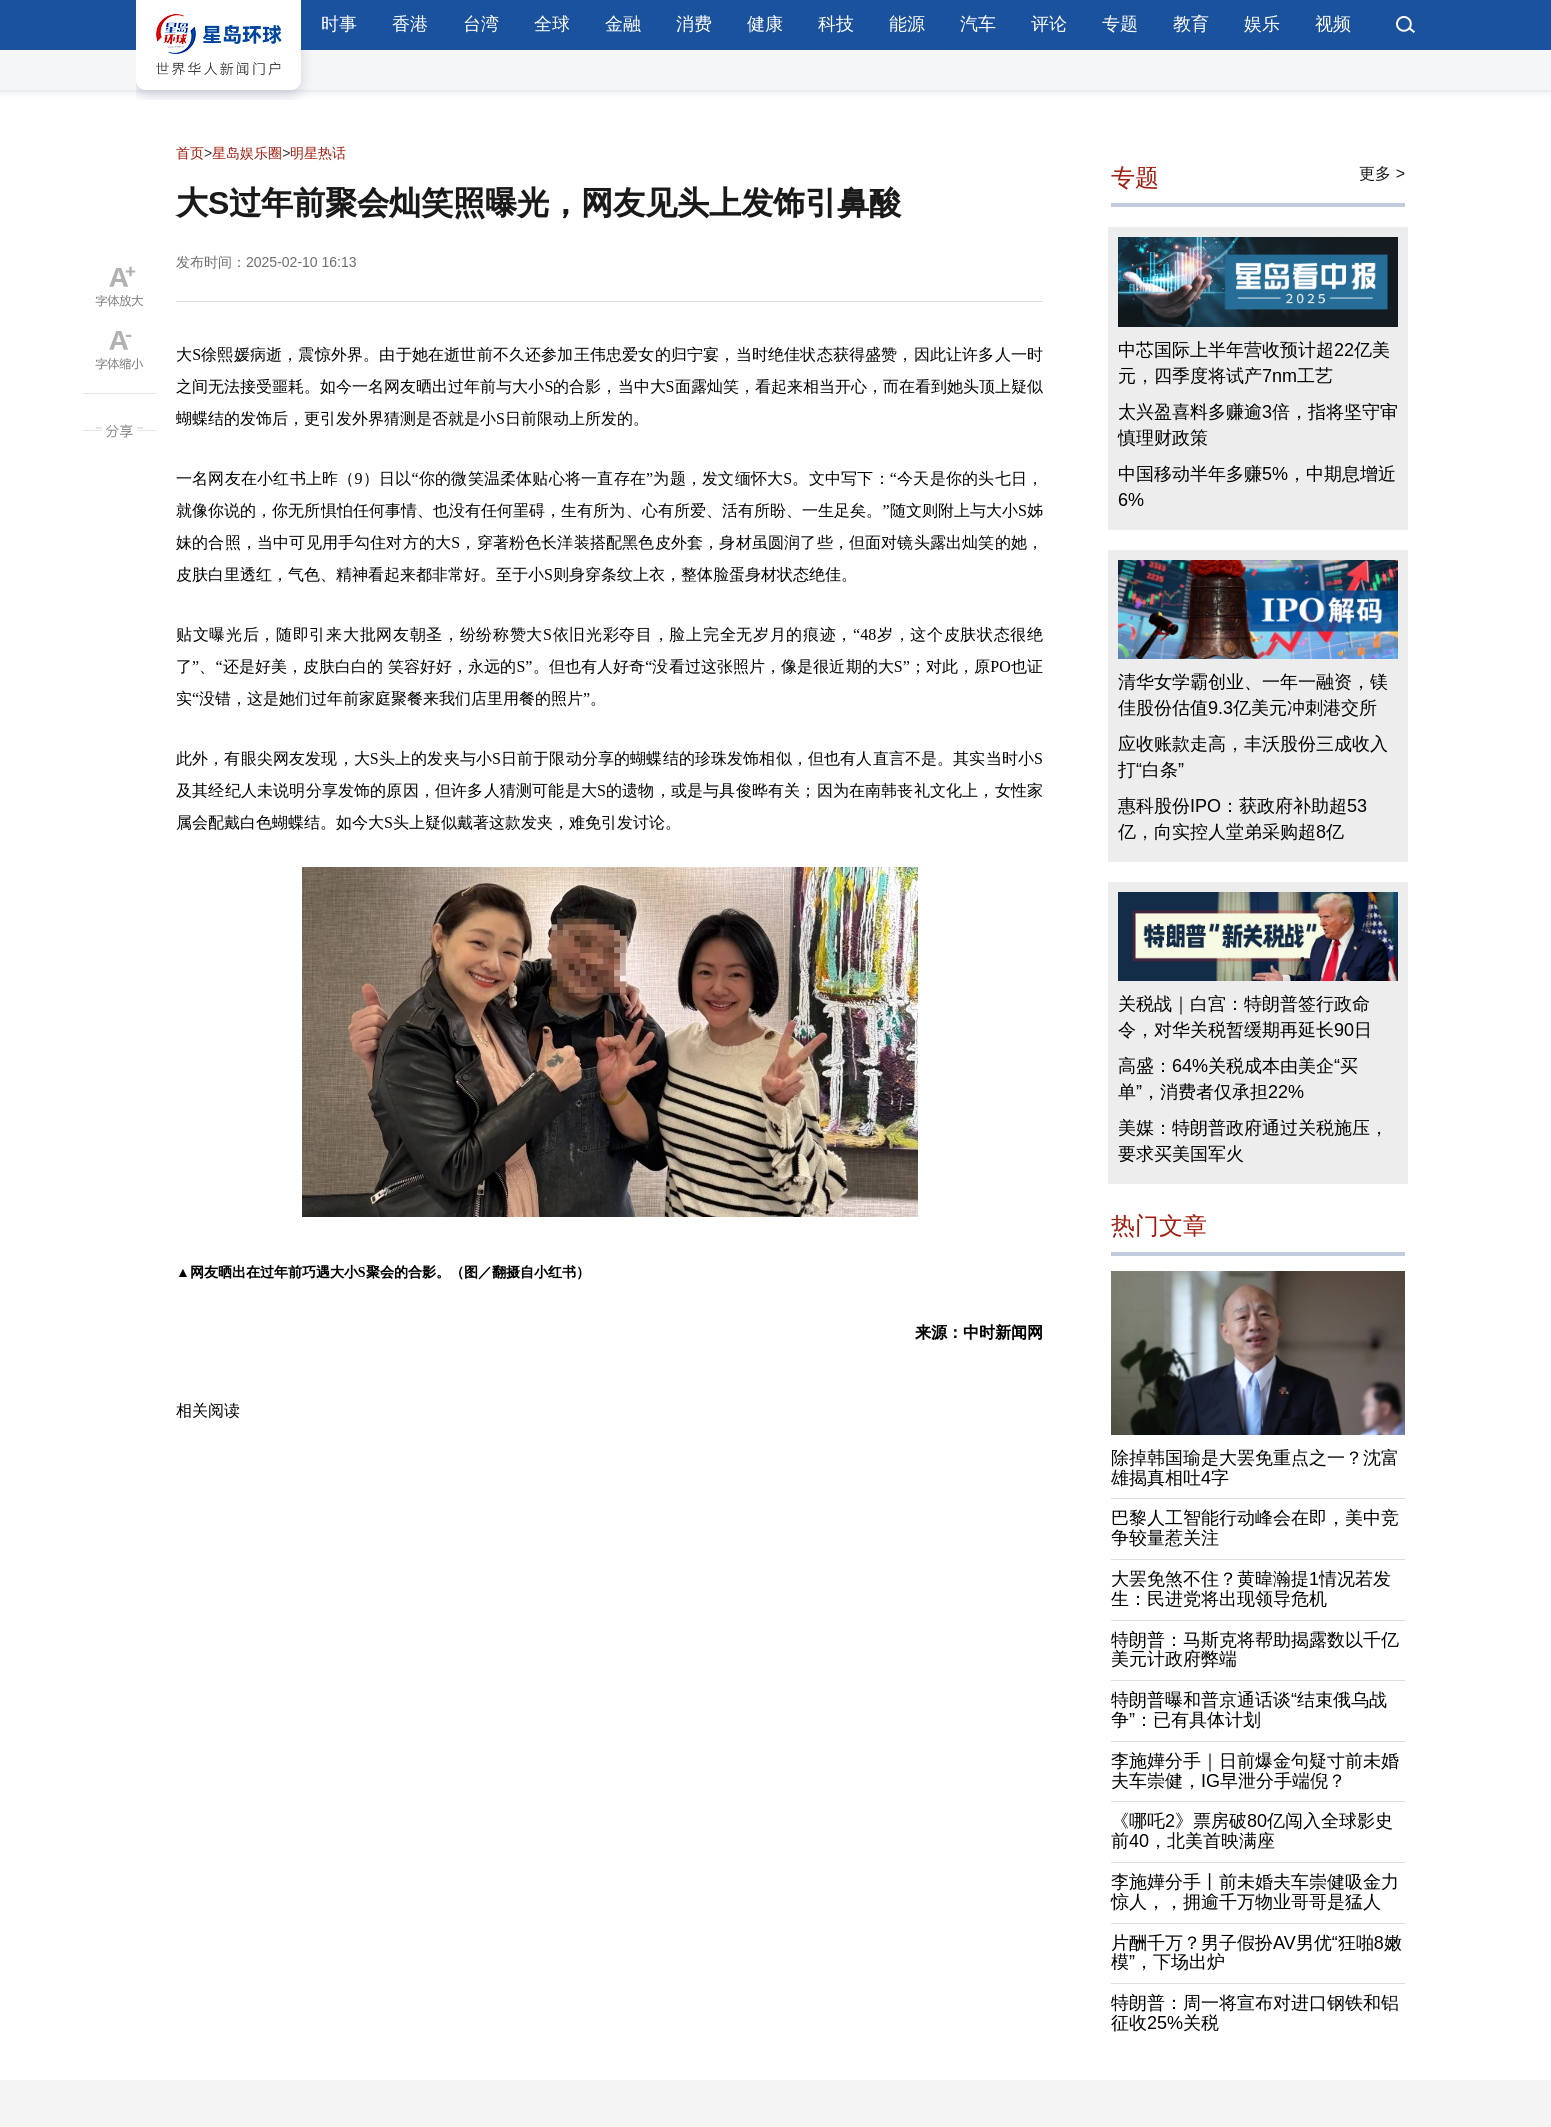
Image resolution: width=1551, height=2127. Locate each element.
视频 (1333, 24)
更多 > (1382, 173)
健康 (765, 24)
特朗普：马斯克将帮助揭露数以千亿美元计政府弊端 (1255, 1650)
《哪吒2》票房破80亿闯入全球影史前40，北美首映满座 (1252, 1831)
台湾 (481, 24)
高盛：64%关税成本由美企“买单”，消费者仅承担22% (1238, 1079)
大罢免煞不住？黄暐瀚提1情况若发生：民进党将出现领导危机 (1251, 1589)
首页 (190, 153)
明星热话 (318, 153)
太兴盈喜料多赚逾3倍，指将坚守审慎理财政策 (1258, 425)
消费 (694, 24)
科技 (836, 24)
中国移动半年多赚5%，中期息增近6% (1257, 487)
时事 (339, 24)
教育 (1191, 24)
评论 (1049, 24)
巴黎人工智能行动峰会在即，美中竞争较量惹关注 (1255, 1528)
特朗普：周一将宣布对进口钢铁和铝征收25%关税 (1255, 2013)
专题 (1120, 24)
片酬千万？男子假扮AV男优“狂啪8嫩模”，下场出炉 (1256, 1953)
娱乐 (1262, 24)
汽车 (978, 24)
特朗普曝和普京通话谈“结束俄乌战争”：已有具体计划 (1249, 1710)
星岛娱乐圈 (247, 153)
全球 (552, 24)
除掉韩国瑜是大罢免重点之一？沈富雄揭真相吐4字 (1255, 1468)
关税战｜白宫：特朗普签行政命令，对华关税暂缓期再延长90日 (1245, 1017)
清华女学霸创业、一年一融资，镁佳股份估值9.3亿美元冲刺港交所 (1253, 695)
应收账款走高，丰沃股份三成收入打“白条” (1253, 757)
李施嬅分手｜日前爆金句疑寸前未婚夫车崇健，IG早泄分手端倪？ (1255, 1771)
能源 (907, 24)
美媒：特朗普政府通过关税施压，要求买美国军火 (1253, 1141)
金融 (623, 24)
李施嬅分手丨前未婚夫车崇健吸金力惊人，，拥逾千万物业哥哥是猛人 (1255, 1892)
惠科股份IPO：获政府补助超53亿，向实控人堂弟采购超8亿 (1242, 819)
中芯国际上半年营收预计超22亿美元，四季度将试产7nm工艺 (1254, 363)
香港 (410, 24)
